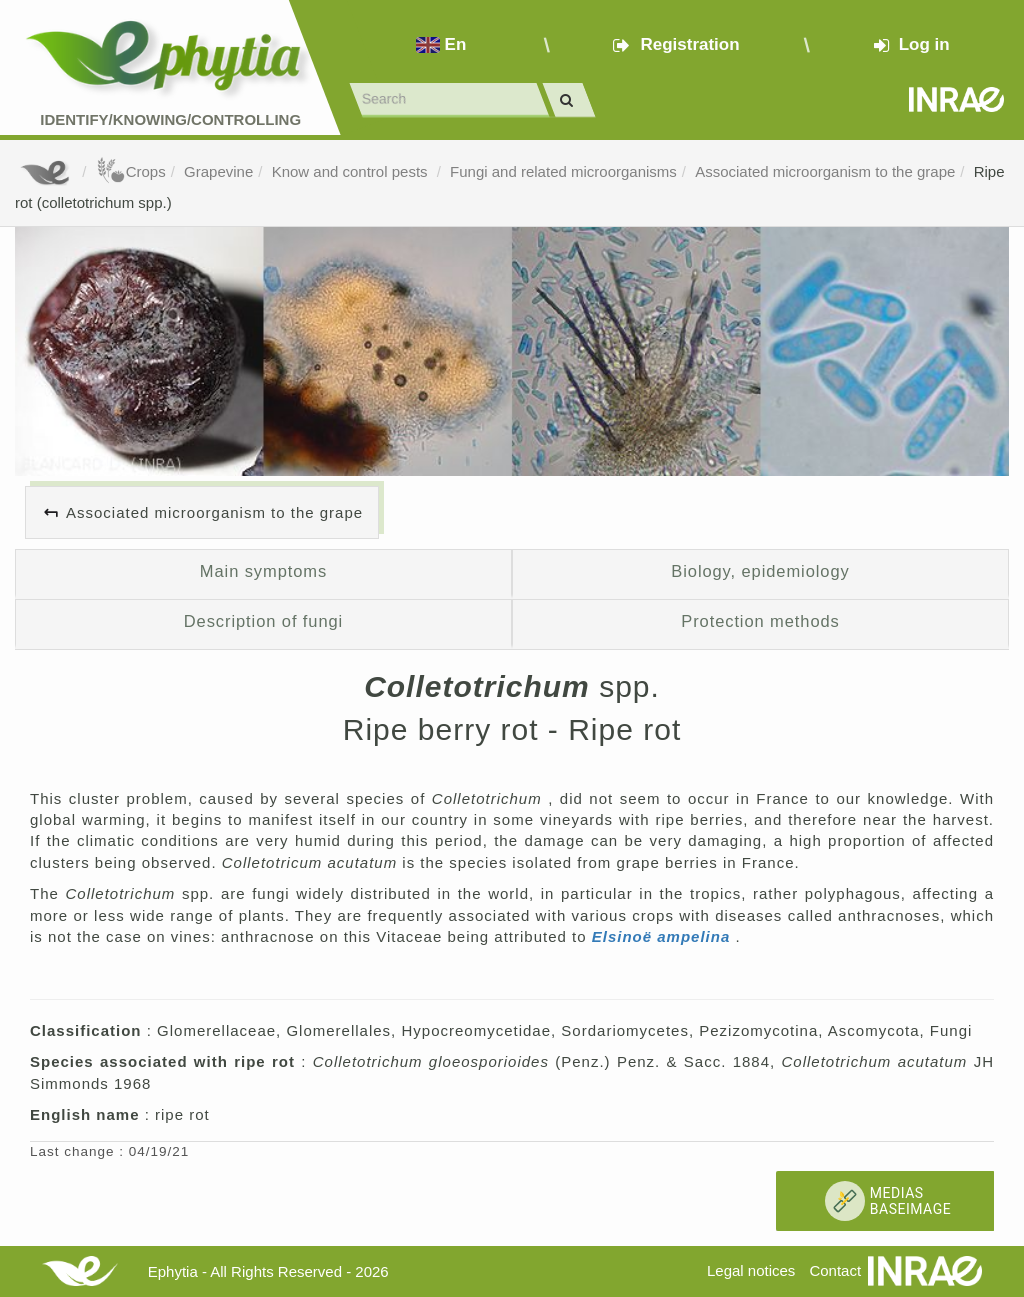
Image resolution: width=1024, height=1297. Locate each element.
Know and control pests (352, 171)
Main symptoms (263, 571)
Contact (835, 1270)
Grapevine (218, 171)
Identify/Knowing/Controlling (170, 119)
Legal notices (751, 1270)
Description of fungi (263, 621)
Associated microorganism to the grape (825, 171)
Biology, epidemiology (760, 571)
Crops (131, 171)
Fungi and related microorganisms (563, 171)
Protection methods (760, 621)
